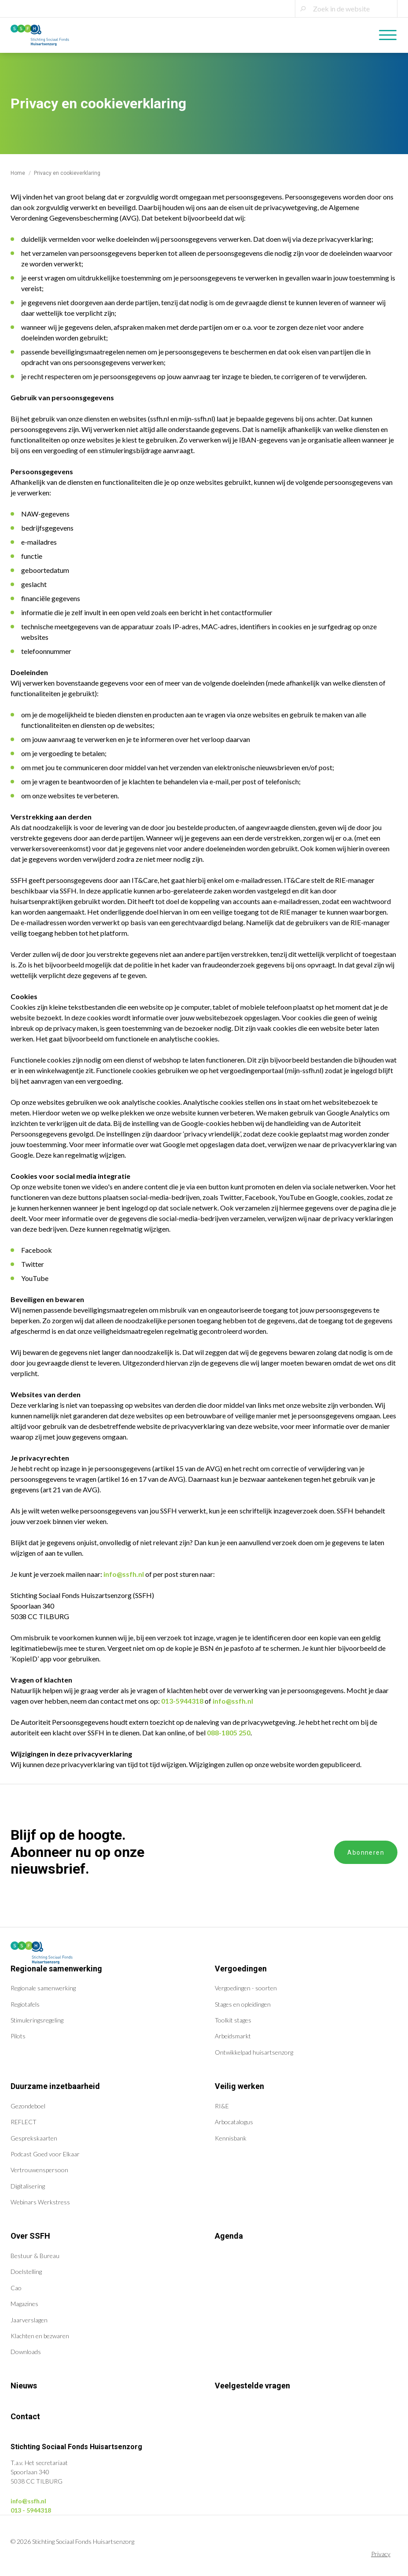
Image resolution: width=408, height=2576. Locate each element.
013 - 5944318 (31, 2510)
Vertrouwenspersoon (39, 2170)
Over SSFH (30, 2235)
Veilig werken (239, 2086)
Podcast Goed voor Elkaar (45, 2154)
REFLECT (24, 2122)
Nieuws (24, 2385)
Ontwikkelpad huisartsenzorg (254, 2052)
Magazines (24, 2303)
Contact (25, 2416)
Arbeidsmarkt (233, 2036)
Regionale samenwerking (56, 1968)
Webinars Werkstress (40, 2202)
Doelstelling (26, 2271)
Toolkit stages (233, 2020)
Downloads (26, 2351)
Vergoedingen (241, 1968)
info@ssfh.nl (123, 1574)
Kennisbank (230, 2138)
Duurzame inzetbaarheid (55, 2086)
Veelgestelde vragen (252, 2385)
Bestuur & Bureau (35, 2255)
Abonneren (365, 1852)
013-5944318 (182, 1701)
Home (18, 173)
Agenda (229, 2235)
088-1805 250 (228, 1732)
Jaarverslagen (29, 2320)
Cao (16, 2288)
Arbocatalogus (234, 2122)
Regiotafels (25, 2004)
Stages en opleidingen (243, 2004)
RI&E (222, 2106)
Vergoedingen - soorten (246, 1988)
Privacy (380, 2554)
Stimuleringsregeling (37, 2020)
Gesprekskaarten (34, 2138)
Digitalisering (28, 2186)
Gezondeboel (28, 2106)
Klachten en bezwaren (40, 2336)
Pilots (18, 2036)
